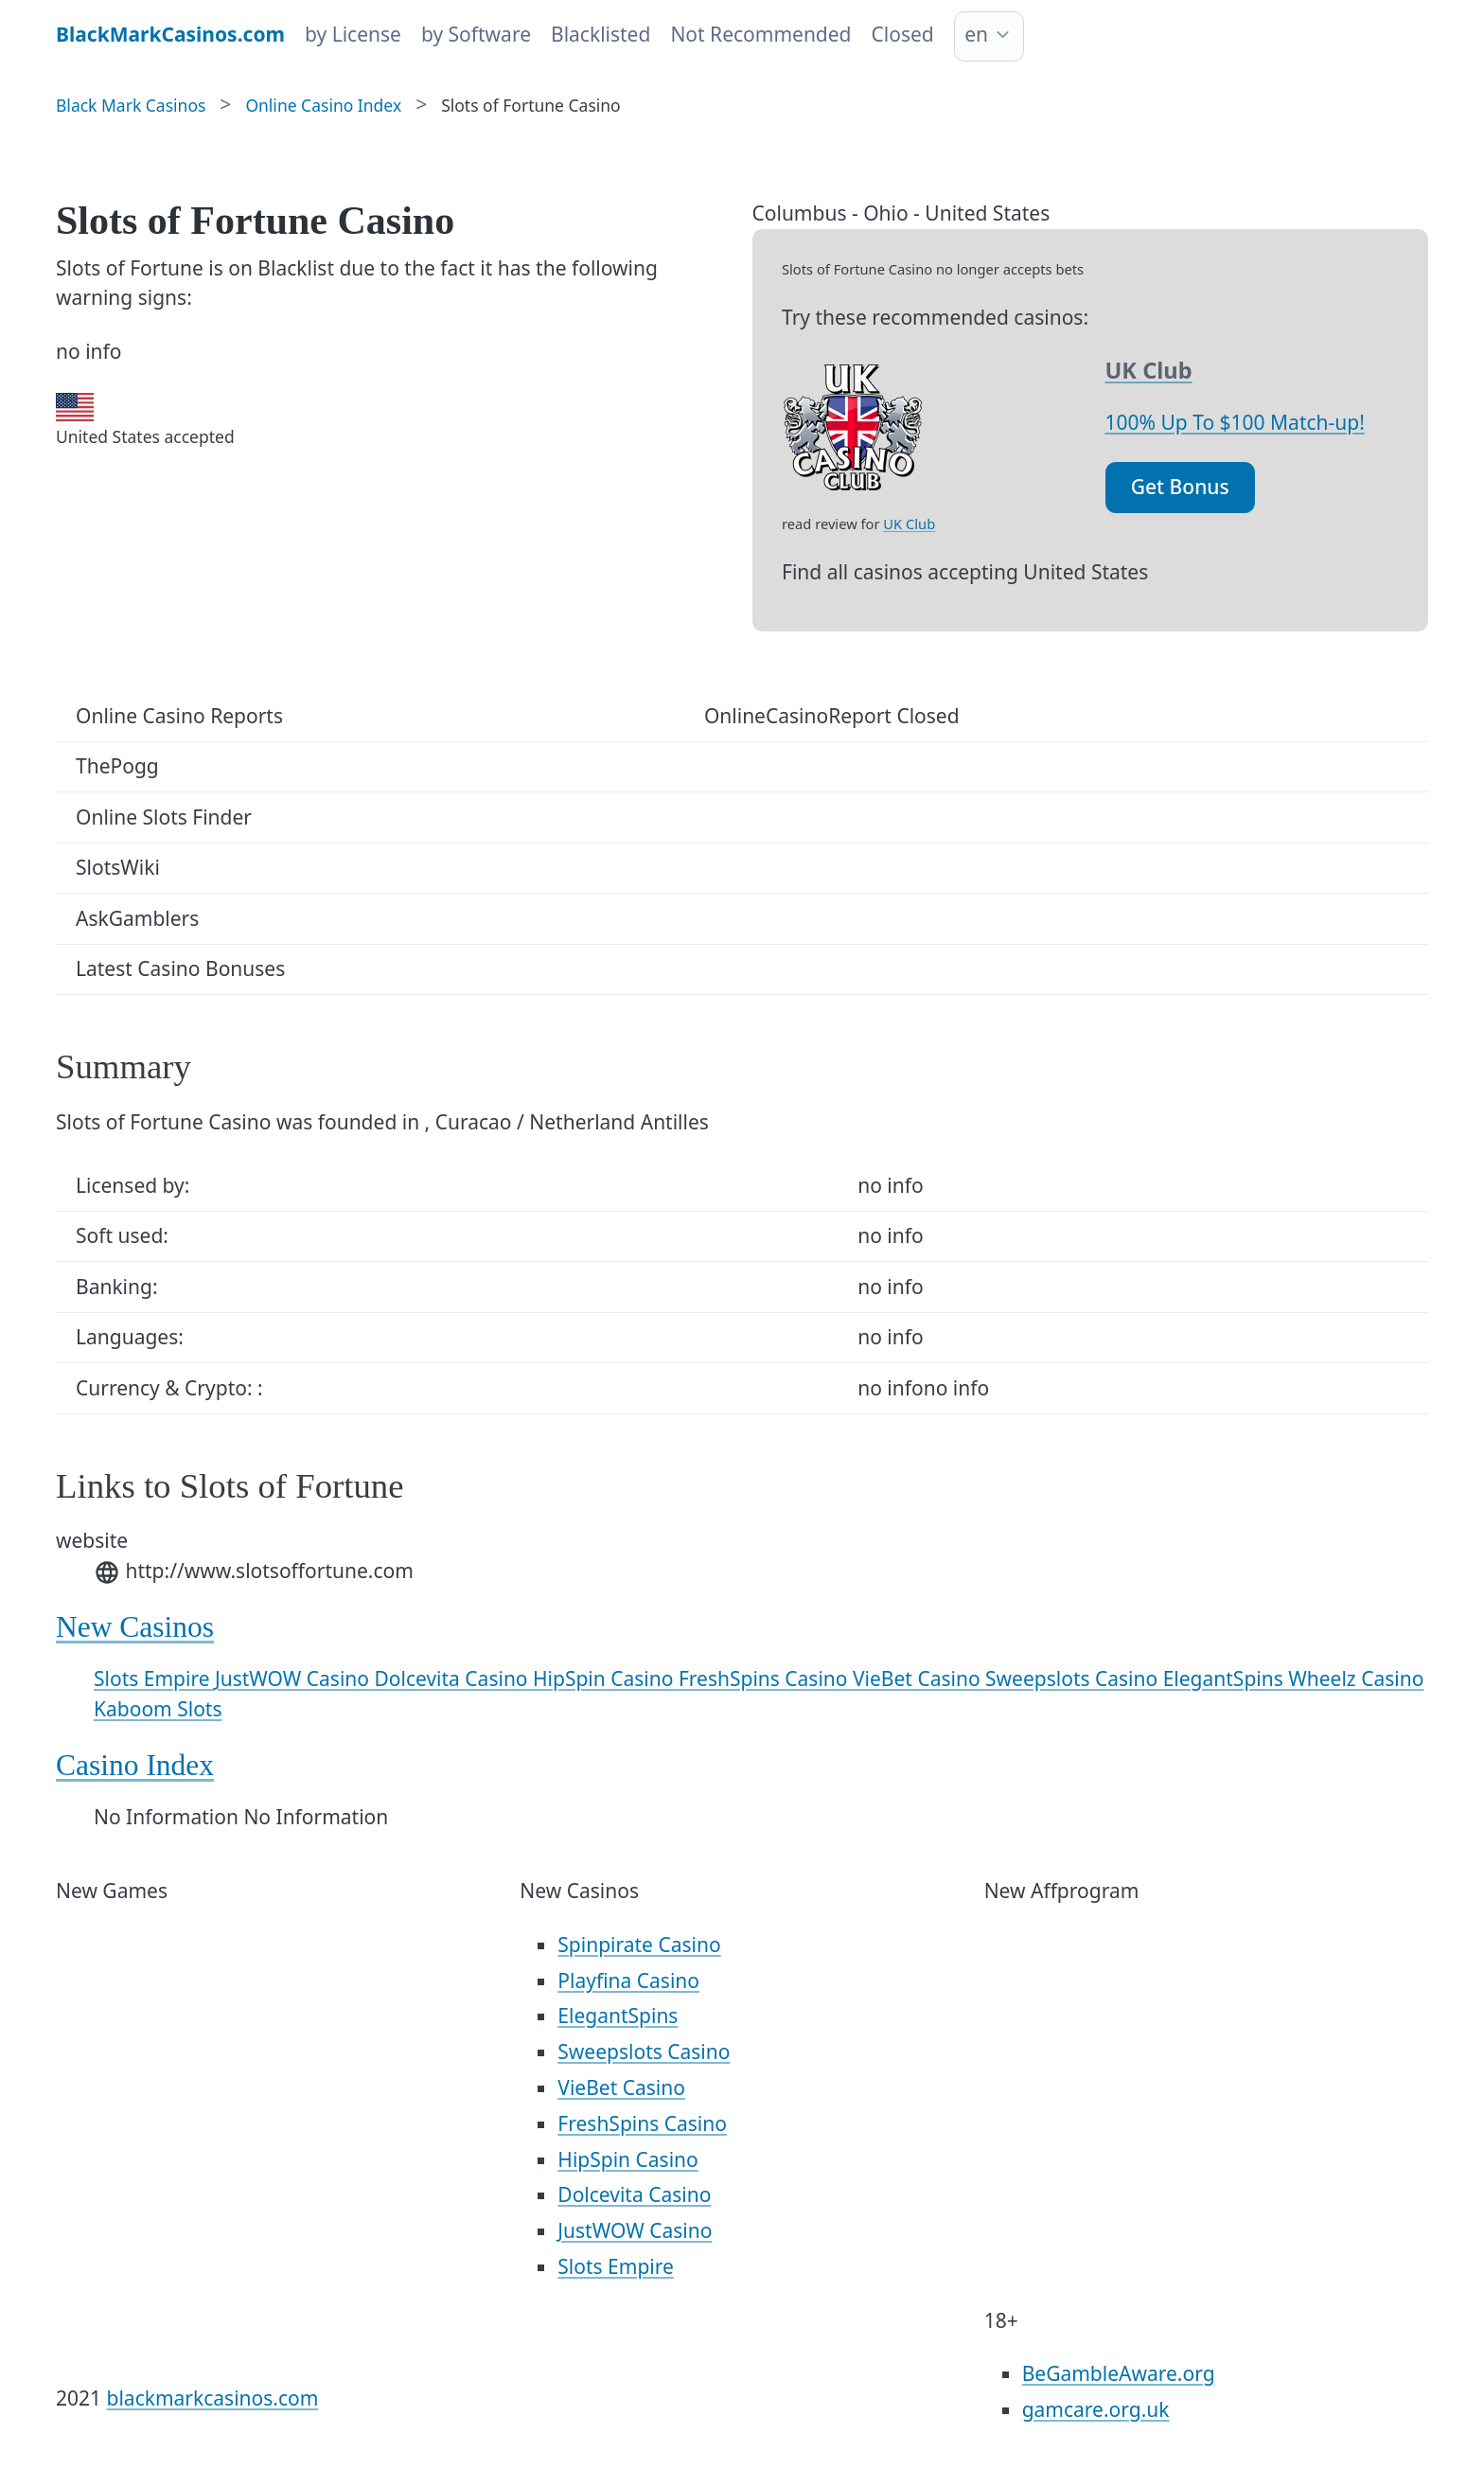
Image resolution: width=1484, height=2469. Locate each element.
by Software (476, 34)
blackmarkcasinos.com (213, 2398)
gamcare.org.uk (1096, 2409)
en (976, 34)
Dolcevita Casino (453, 1678)
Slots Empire (154, 1678)
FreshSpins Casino (766, 1678)
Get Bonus (1180, 486)
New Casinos (135, 1626)
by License (353, 34)
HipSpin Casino (606, 1678)
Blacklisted (600, 34)
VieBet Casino (919, 1678)
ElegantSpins (1226, 1678)
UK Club (909, 523)
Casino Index (135, 1765)
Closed (903, 34)
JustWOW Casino (295, 1678)
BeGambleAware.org (1118, 2373)
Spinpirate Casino (638, 1944)
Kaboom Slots (158, 1709)
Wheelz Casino (1355, 1678)
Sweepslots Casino (1074, 1678)
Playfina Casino (628, 1980)
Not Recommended (760, 34)
